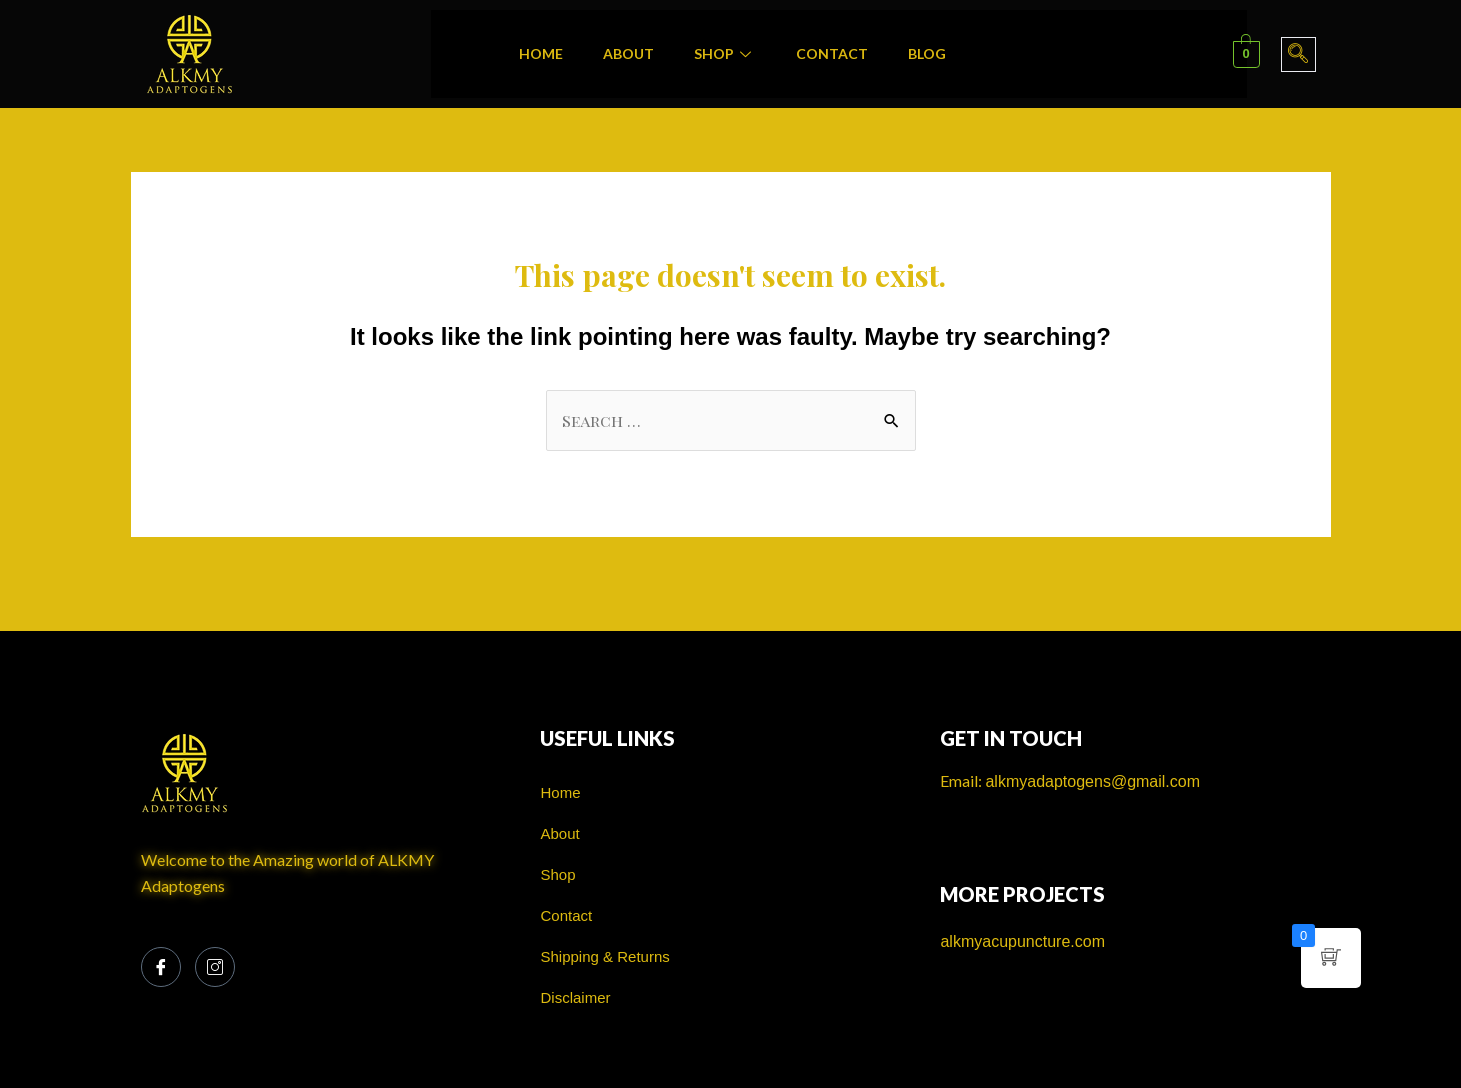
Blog (927, 53)
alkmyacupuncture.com (1022, 941)
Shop (725, 53)
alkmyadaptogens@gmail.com (1092, 781)
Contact (832, 53)
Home (541, 53)
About (628, 53)
